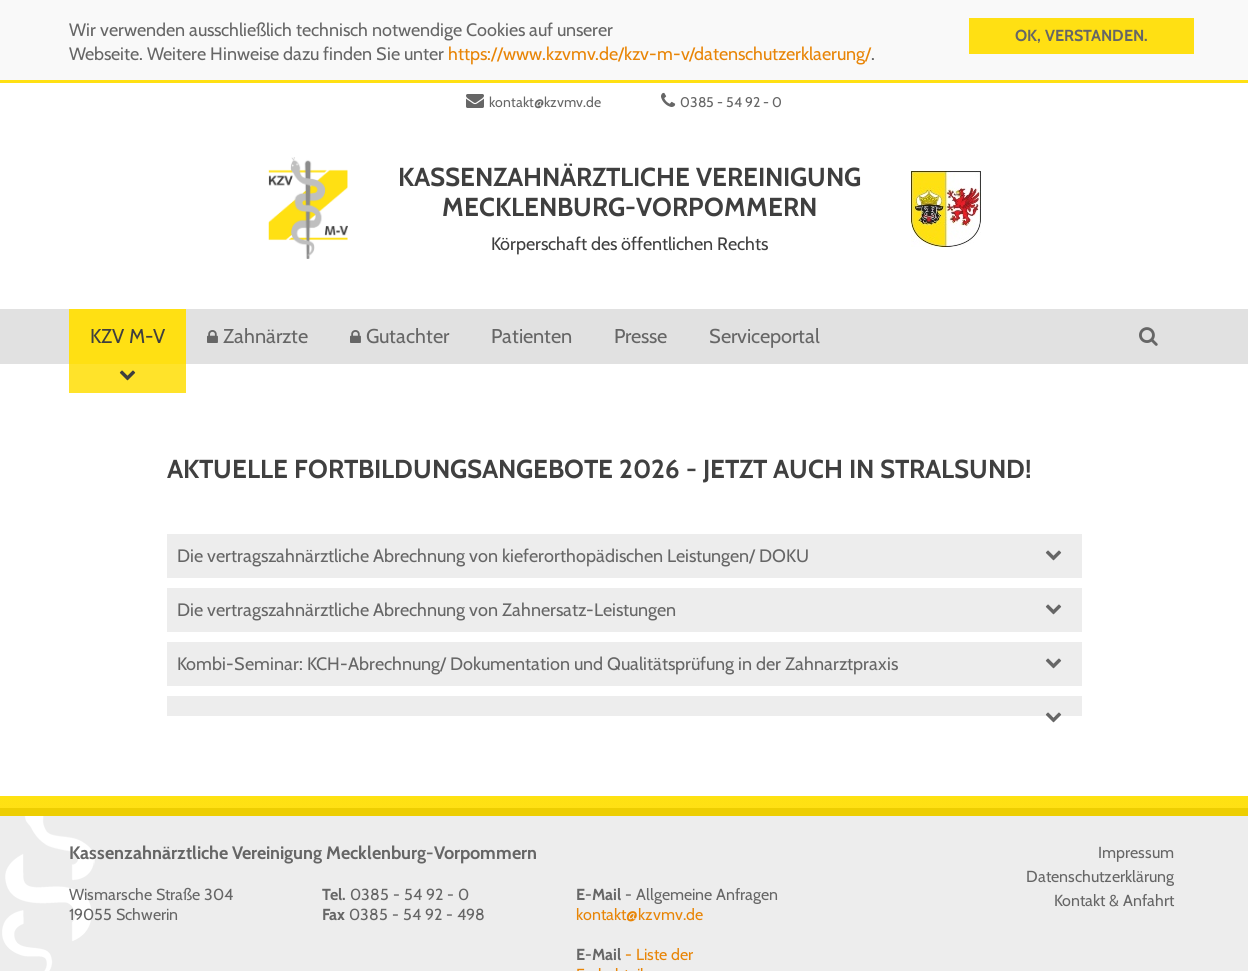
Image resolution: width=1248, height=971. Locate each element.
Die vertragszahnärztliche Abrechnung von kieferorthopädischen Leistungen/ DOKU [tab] (619, 541)
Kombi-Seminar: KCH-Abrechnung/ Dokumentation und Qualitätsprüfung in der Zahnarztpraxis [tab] (619, 649)
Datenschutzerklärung (1100, 865)
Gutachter (407, 325)
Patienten (531, 325)
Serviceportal (764, 325)
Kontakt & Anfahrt (1114, 889)
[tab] (624, 695)
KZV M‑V (127, 332)
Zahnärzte (265, 325)
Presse (640, 325)
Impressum (1136, 841)
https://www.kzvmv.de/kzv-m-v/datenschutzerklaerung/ (659, 52)
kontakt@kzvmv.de (545, 91)
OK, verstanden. (1081, 33)
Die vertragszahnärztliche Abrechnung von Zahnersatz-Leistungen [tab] (619, 595)
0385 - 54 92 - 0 (731, 91)
